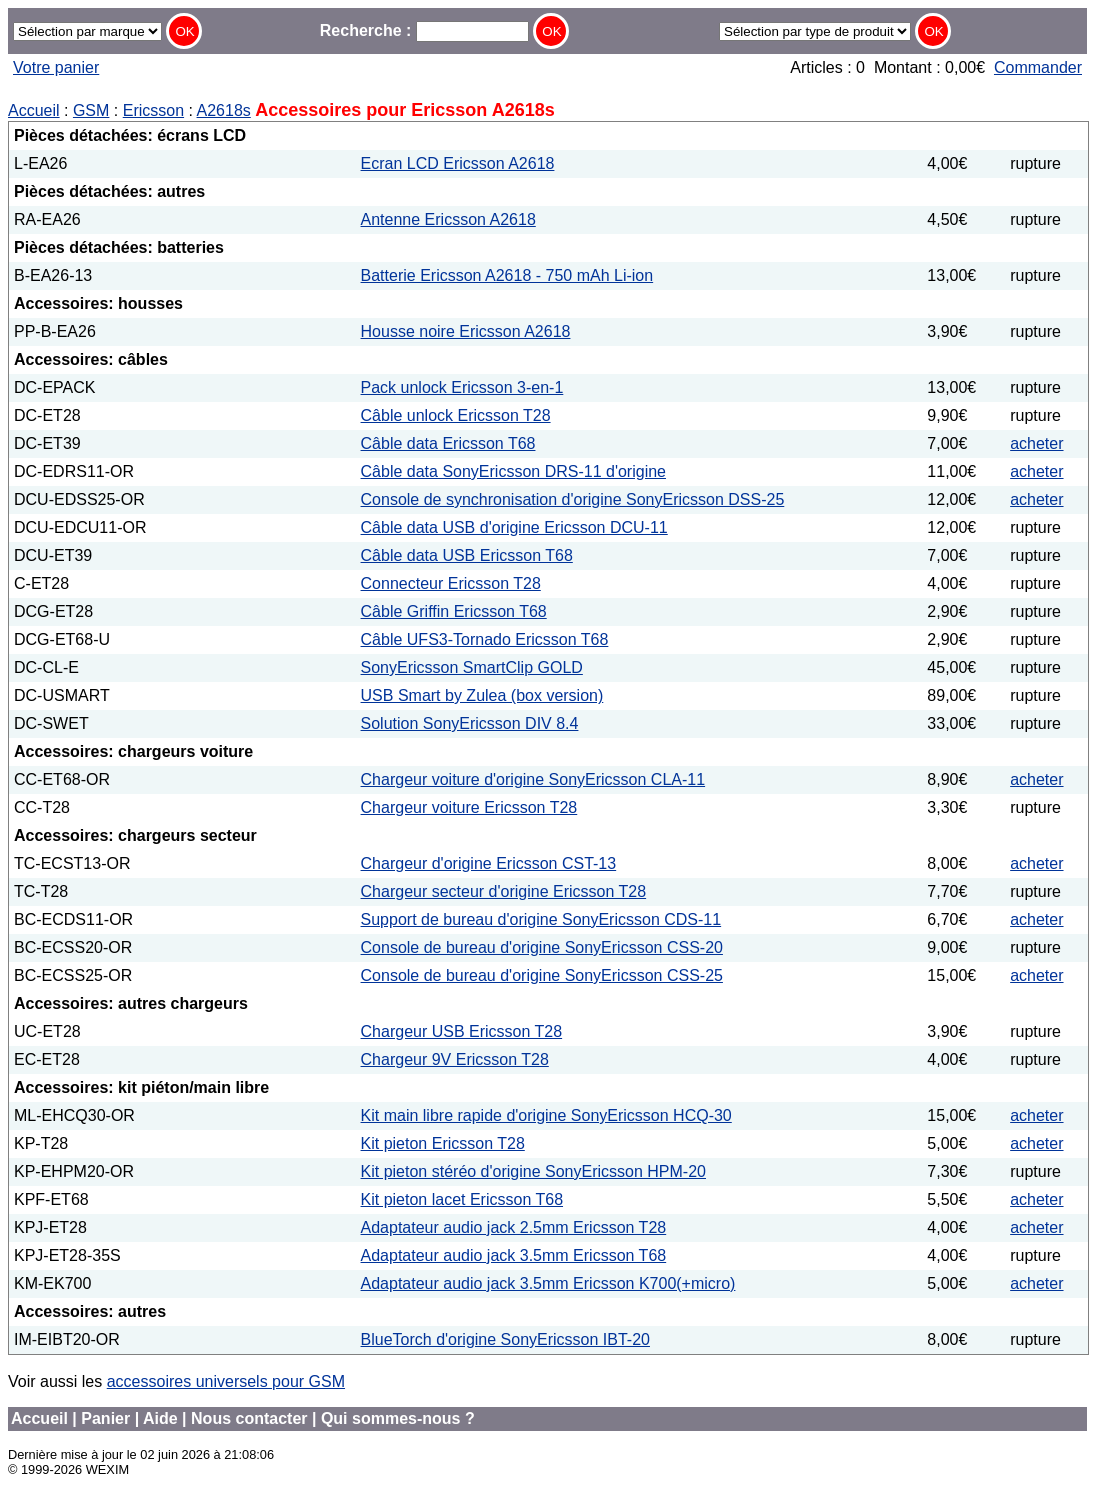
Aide (160, 1418)
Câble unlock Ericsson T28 (456, 415)
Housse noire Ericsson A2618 (466, 331)
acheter (1036, 443)
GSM (91, 110)
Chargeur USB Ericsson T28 (462, 1031)
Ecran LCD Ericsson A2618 (458, 163)
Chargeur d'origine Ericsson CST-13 (489, 863)
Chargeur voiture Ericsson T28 (469, 807)
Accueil (34, 110)
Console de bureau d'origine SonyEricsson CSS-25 (542, 975)
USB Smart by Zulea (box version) (482, 695)
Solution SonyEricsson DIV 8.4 (470, 723)
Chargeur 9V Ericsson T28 (455, 1059)
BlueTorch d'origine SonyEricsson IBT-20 (505, 1339)
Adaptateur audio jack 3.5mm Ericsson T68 (514, 1255)
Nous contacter (249, 1418)
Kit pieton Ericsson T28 (443, 1143)
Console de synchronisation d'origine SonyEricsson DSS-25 (573, 499)
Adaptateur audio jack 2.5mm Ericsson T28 (514, 1227)
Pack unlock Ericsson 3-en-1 (462, 387)
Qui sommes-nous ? (398, 1418)
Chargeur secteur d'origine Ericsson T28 (504, 891)
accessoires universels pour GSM (226, 1381)
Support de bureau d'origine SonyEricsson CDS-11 (541, 919)
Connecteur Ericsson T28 (451, 583)
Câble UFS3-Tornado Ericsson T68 (485, 639)
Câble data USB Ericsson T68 (467, 555)
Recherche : (424, 30)
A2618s (224, 110)
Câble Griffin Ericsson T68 (454, 611)
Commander (1038, 67)
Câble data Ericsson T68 (448, 443)
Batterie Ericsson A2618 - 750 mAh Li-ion (507, 275)
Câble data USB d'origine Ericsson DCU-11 (514, 527)
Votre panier (56, 67)
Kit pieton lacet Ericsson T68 (462, 1199)
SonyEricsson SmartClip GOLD (472, 667)
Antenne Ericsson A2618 (448, 219)
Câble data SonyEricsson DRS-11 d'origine (513, 471)
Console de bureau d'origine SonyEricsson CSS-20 (542, 947)
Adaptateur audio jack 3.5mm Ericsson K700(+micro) (548, 1283)
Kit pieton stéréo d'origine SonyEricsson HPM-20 (533, 1171)
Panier (105, 1418)
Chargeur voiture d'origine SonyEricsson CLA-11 (533, 779)
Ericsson (153, 110)
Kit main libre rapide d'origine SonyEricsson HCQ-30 (546, 1115)
